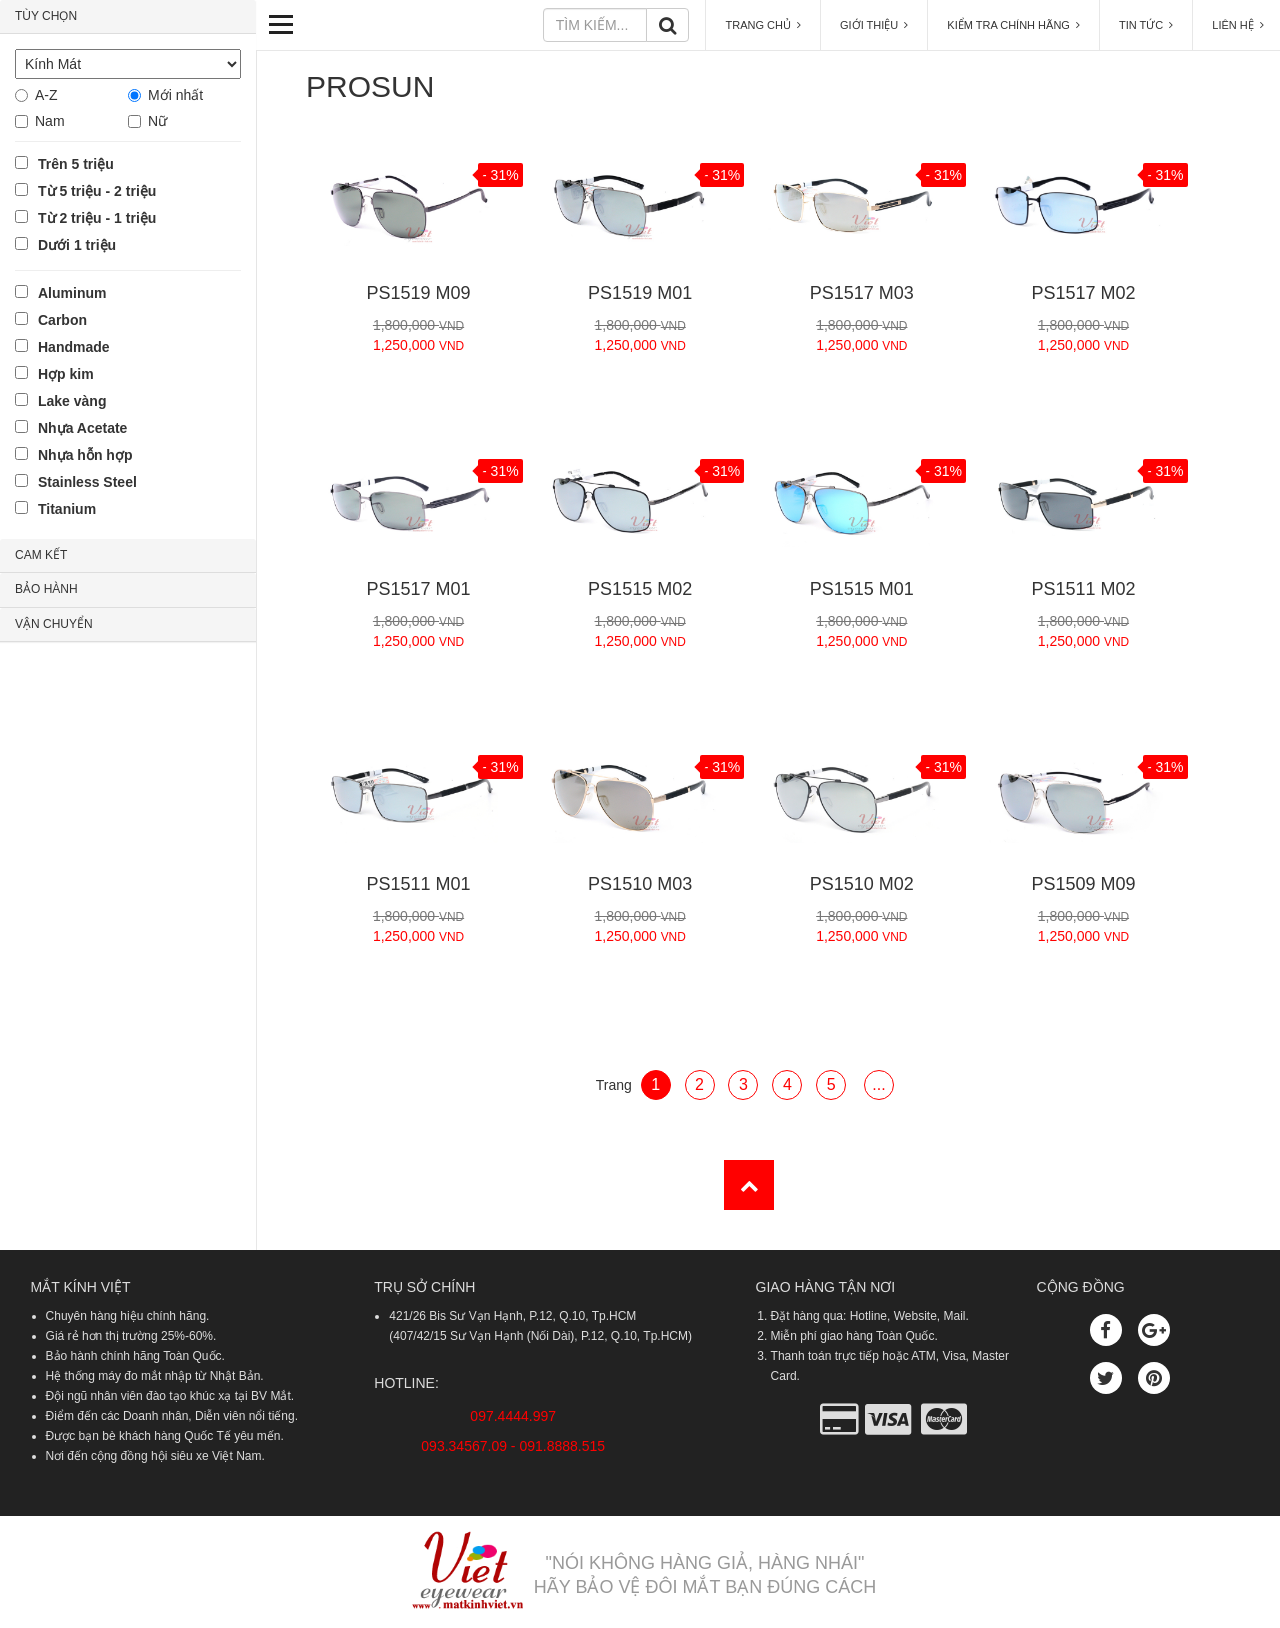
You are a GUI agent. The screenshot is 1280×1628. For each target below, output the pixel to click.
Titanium (67, 509)
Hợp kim (66, 374)
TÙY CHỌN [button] (46, 16)
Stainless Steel (87, 482)
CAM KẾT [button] (41, 555)
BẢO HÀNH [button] (46, 589)
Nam (50, 121)
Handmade (74, 347)
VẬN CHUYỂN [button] (54, 624)
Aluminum (72, 293)
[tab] (128, 17)
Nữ (157, 121)
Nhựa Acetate (82, 428)
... (878, 1084)
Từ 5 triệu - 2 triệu (97, 191)
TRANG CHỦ (763, 25)
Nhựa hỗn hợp (85, 455)
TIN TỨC (1146, 25)
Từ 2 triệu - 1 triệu (97, 218)
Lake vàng (72, 401)
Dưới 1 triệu (77, 245)
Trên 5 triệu (76, 164)
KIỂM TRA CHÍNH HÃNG (1013, 25)
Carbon (62, 320)
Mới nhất (175, 95)
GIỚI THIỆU (874, 25)
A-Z (46, 95)
